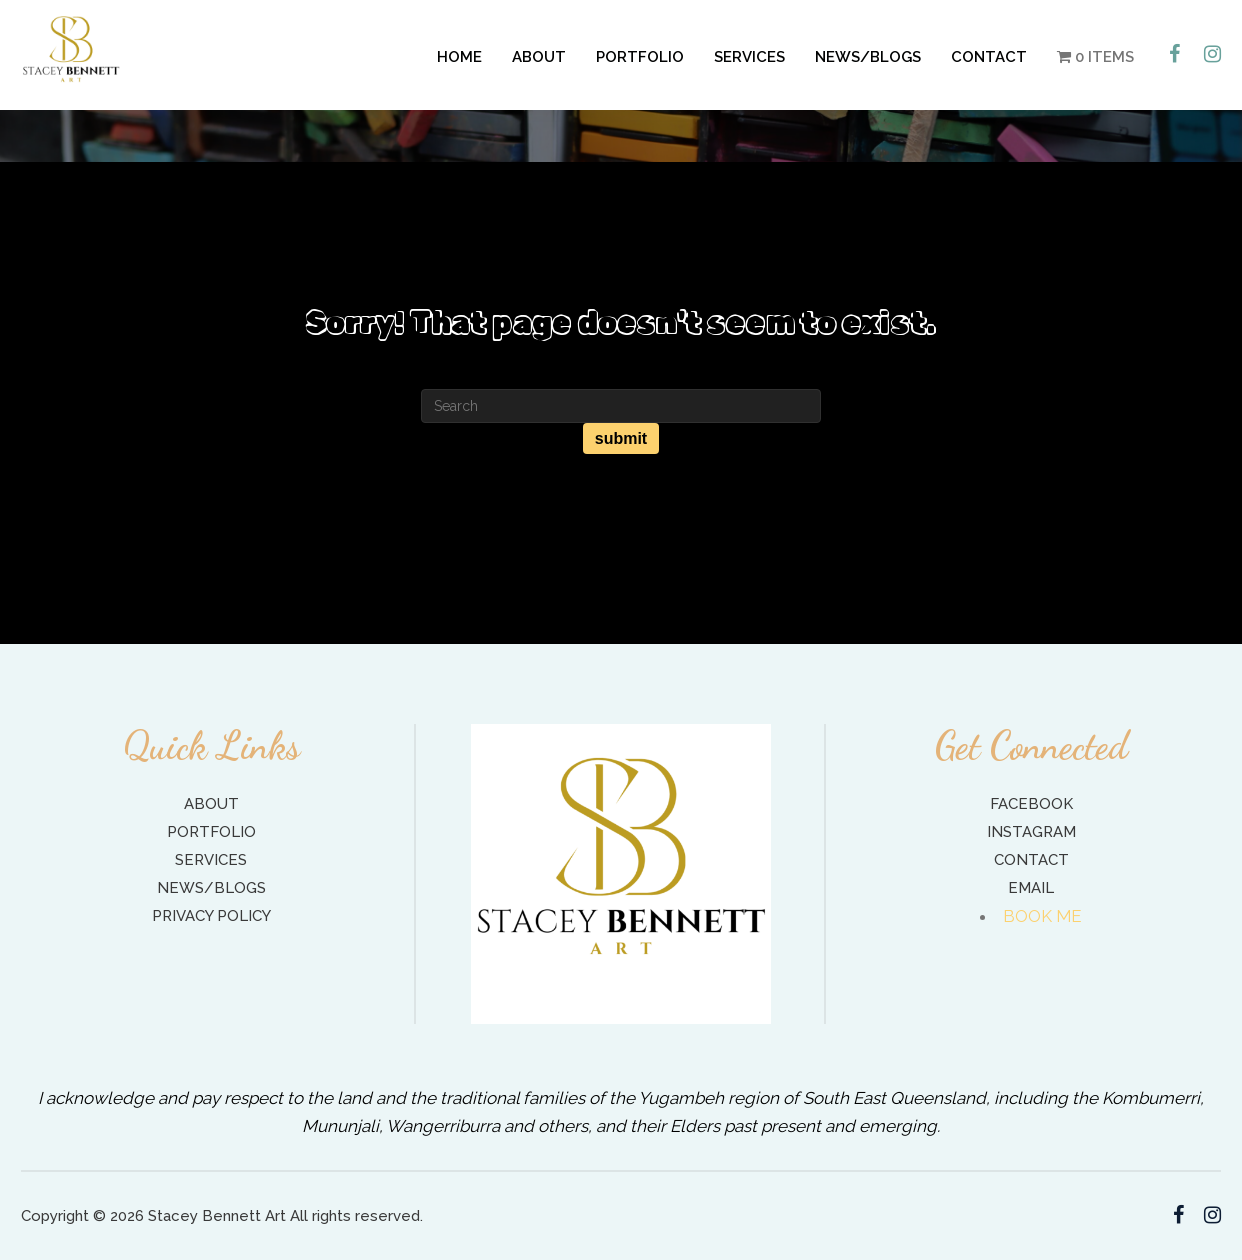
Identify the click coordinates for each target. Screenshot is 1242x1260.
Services (749, 57)
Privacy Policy (211, 916)
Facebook (1031, 804)
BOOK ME (1043, 916)
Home (459, 57)
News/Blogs (868, 57)
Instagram (1031, 832)
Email (1031, 888)
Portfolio (640, 57)
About (539, 57)
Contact (989, 57)
